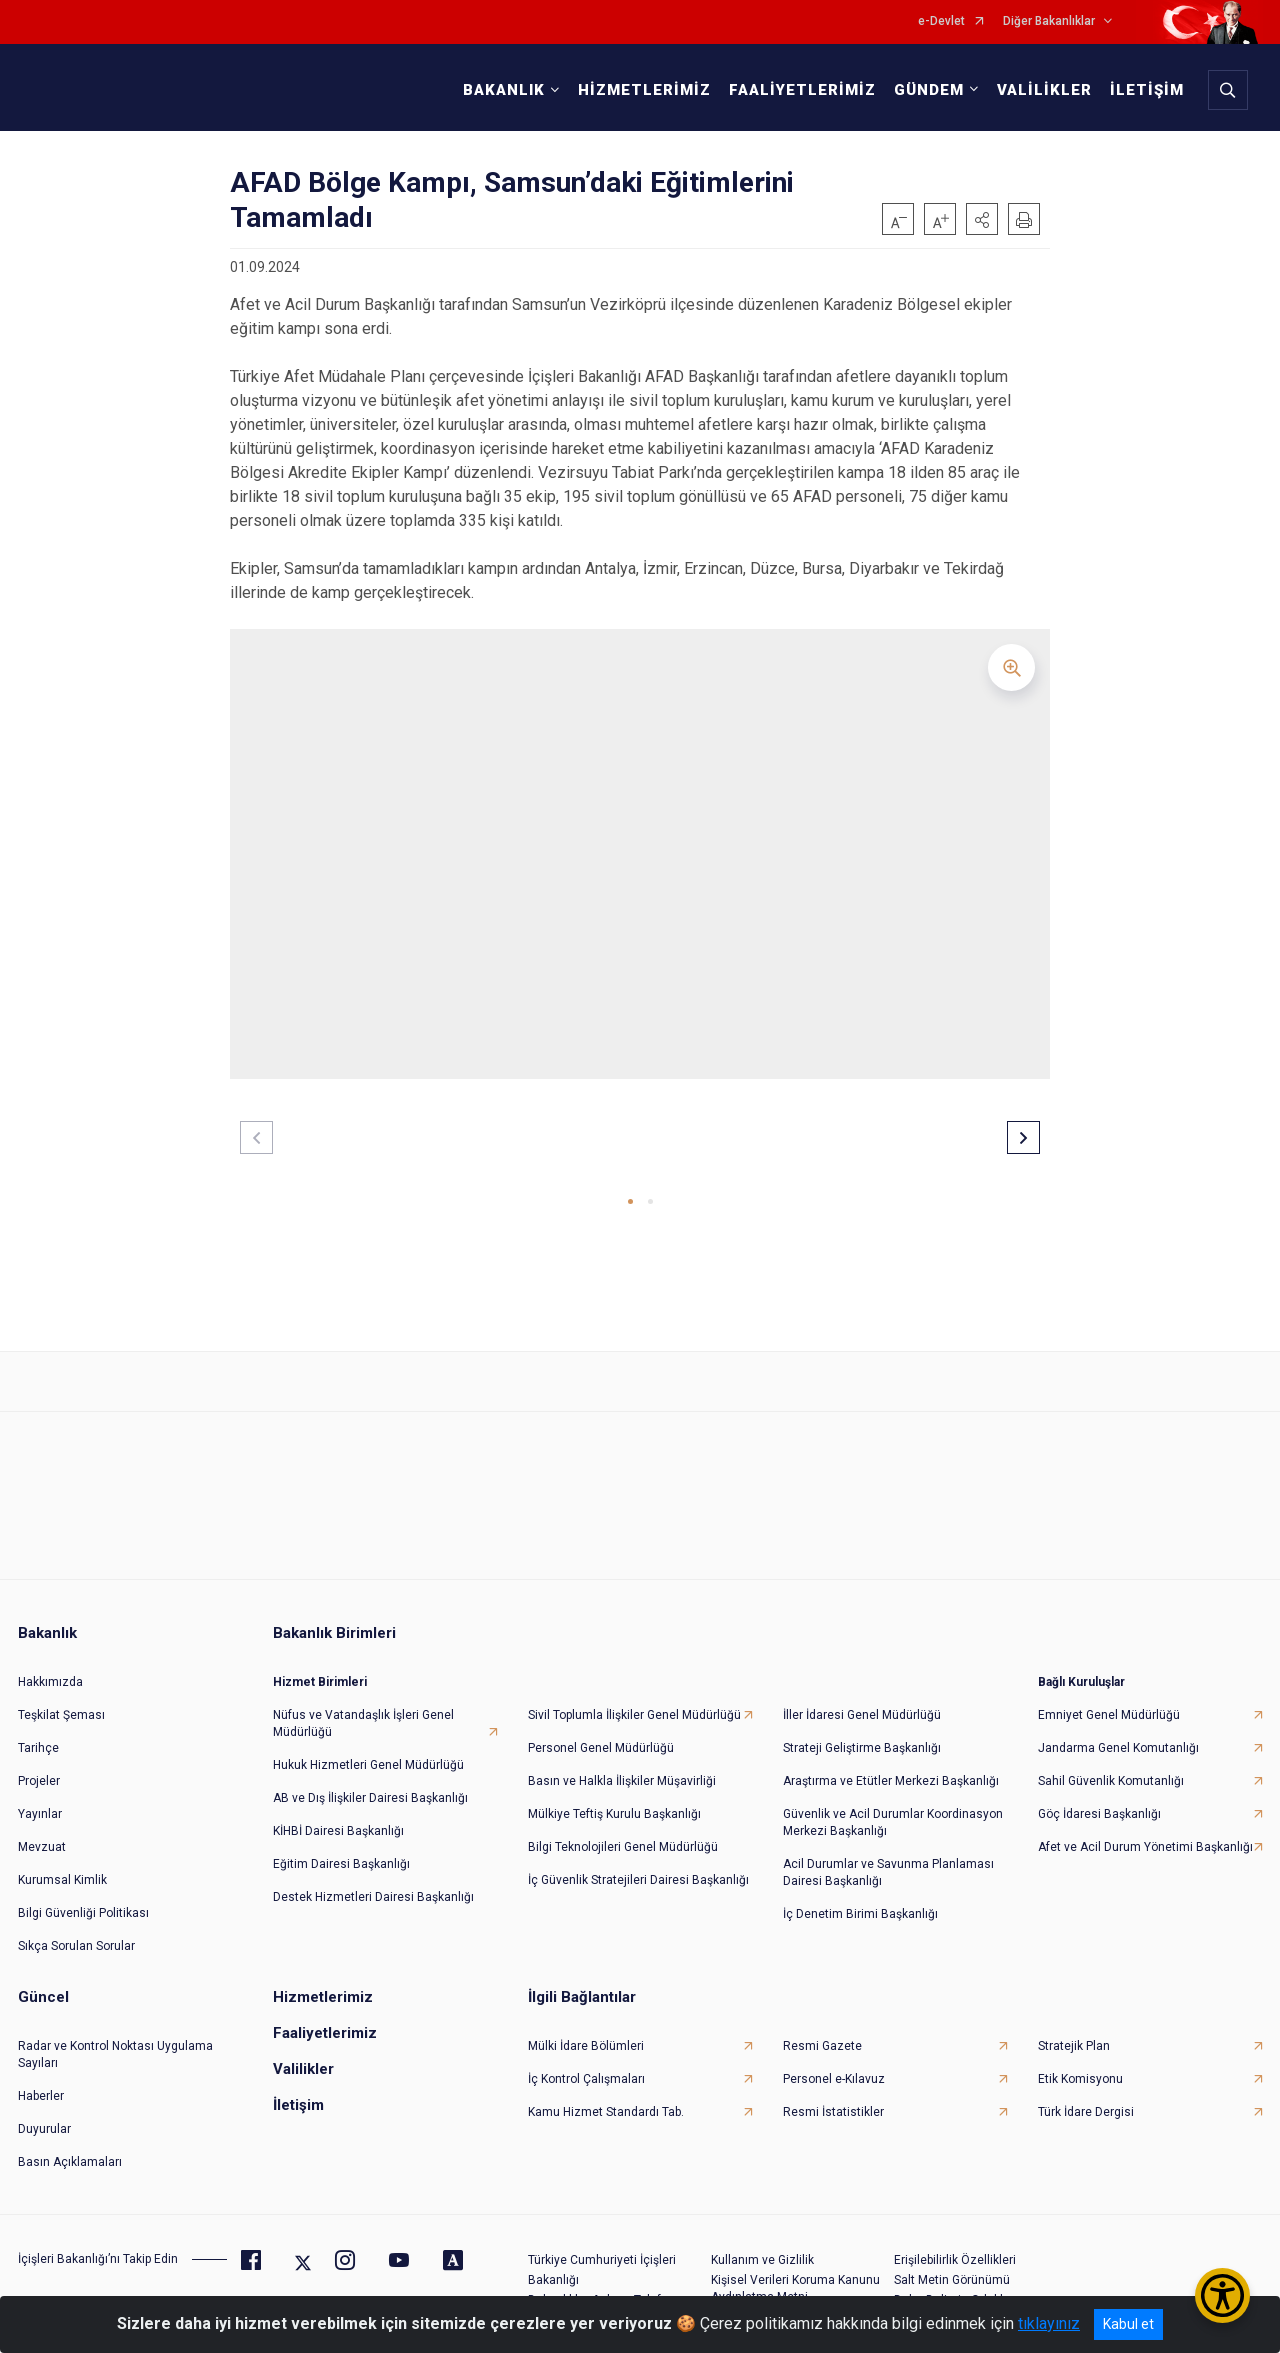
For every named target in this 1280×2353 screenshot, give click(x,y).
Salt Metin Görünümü (952, 2265)
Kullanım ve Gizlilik (762, 2245)
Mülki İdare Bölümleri (586, 2031)
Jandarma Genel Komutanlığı (1118, 1733)
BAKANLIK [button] (499, 90)
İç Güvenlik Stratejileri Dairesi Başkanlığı (638, 1865)
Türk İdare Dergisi (1086, 2097)
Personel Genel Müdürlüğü (601, 1733)
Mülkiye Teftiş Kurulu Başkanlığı (614, 1799)
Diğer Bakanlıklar (1049, 21)
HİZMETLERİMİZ (639, 90)
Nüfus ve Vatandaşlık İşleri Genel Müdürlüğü (363, 1708)
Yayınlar (40, 1799)
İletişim (298, 2090)
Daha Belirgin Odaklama (961, 2285)
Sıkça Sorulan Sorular (76, 1931)
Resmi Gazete (822, 2031)
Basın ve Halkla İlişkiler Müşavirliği (622, 1766)
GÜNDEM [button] (924, 90)
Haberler (41, 2081)
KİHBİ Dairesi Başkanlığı (338, 1816)
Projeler (39, 1766)
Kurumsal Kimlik (62, 1865)
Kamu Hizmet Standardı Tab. (606, 2097)
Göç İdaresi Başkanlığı (1099, 1799)
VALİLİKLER (1039, 90)
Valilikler (303, 2054)
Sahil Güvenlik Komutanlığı (1111, 1766)
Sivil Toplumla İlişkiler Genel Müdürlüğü (634, 1700)
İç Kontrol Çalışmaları (586, 2064)
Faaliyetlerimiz (325, 2018)
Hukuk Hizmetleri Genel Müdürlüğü (368, 1750)
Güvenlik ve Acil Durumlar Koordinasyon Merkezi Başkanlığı (893, 1807)
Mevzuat (42, 1832)
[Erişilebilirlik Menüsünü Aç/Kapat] (1222, 2295)
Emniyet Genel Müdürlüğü (1109, 1700)
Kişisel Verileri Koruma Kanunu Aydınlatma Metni (795, 2273)
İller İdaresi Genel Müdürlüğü (862, 1700)
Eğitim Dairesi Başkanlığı (341, 1849)
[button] (982, 219)
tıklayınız (1049, 2323)
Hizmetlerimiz (323, 1982)
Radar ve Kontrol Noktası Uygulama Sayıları (115, 2039)
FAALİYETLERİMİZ (797, 90)
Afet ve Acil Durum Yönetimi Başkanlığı (1145, 1832)
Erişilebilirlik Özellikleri (955, 2245)
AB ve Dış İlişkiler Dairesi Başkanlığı (370, 1783)
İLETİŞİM (1142, 90)
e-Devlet (941, 21)
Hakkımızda (50, 1667)
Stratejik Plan (1074, 2031)
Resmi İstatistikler (833, 2097)
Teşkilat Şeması (61, 1700)
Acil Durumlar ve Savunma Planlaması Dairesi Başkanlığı (888, 1857)
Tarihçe (38, 1733)
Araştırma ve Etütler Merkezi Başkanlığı (891, 1766)
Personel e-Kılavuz (834, 2064)
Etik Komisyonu (1080, 2064)
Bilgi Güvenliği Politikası (83, 1898)
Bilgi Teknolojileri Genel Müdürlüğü (623, 1832)
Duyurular (44, 2114)
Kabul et (1128, 2324)
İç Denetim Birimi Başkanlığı (860, 1899)
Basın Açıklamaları (70, 2147)
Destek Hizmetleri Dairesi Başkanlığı (373, 1882)
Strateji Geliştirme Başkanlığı (862, 1733)
